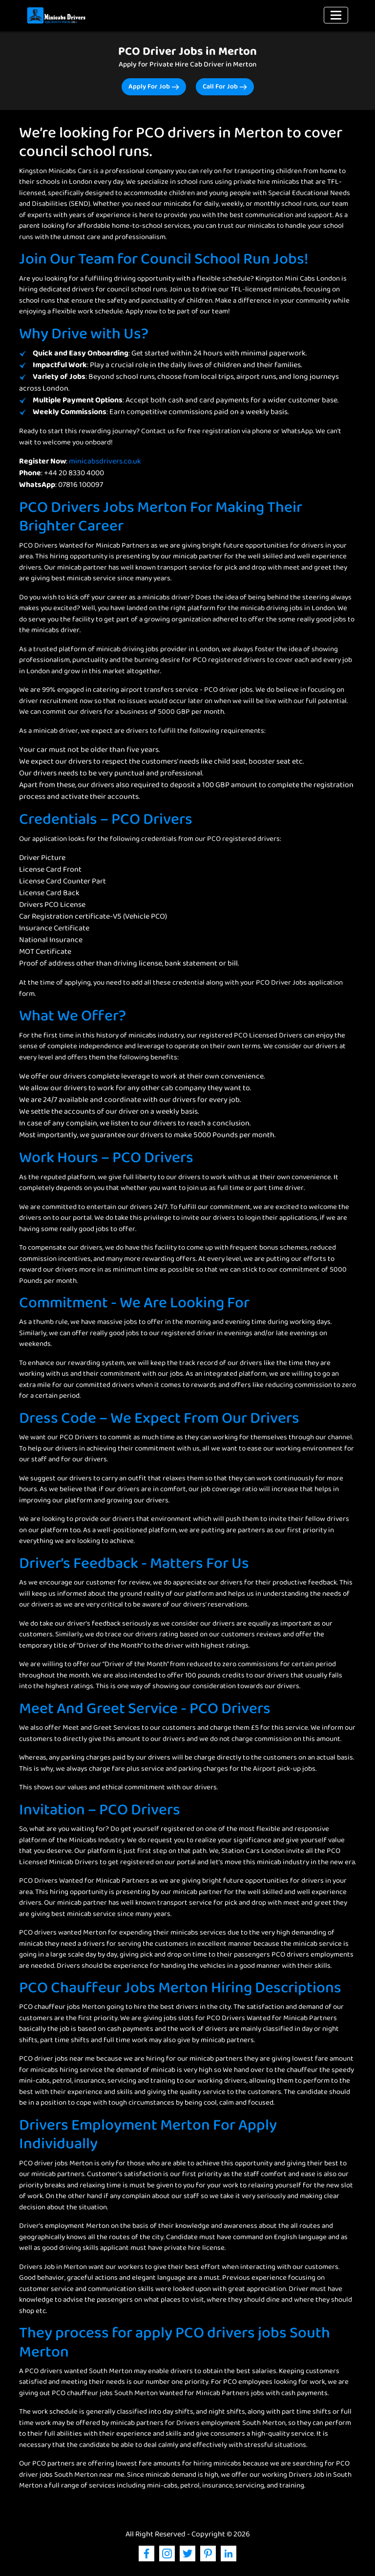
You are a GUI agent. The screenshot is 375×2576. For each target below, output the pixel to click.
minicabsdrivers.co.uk (105, 461)
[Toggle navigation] (336, 15)
